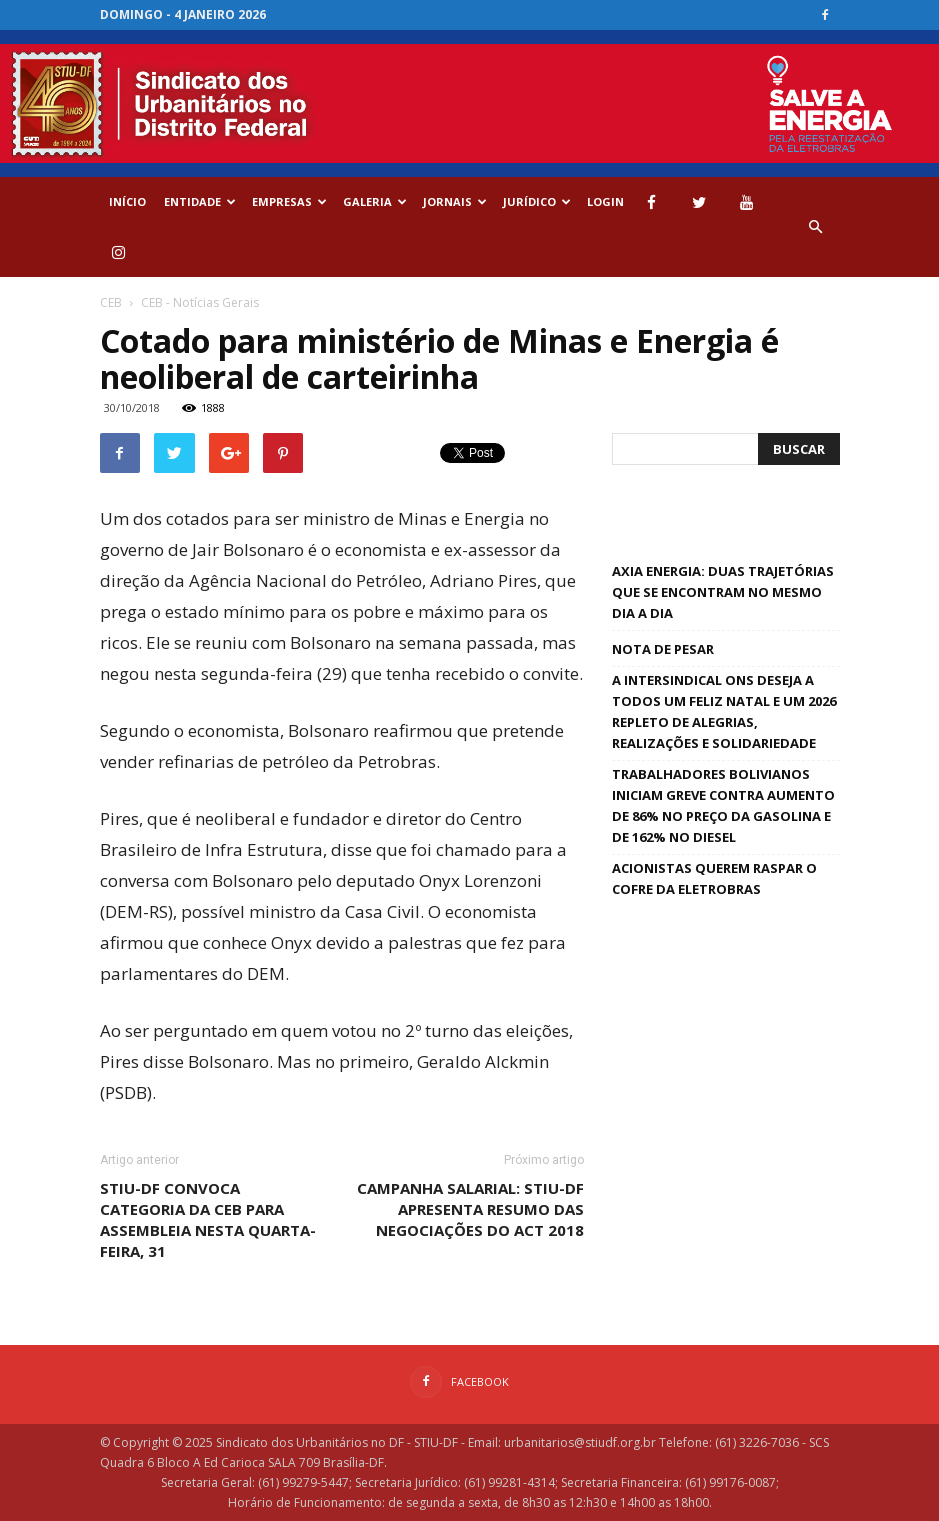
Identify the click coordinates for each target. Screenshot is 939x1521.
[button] (816, 227)
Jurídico (537, 201)
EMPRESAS (289, 201)
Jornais (455, 201)
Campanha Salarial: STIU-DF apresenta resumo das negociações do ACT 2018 (470, 1209)
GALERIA (375, 201)
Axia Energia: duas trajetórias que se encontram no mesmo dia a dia (723, 592)
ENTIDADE (200, 201)
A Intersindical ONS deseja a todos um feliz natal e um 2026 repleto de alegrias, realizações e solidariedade (724, 711)
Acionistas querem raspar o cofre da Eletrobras (714, 878)
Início (127, 201)
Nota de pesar (663, 649)
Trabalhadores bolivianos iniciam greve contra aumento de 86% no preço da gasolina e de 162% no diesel (723, 805)
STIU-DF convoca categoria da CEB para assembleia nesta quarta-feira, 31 (208, 1219)
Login (605, 201)
